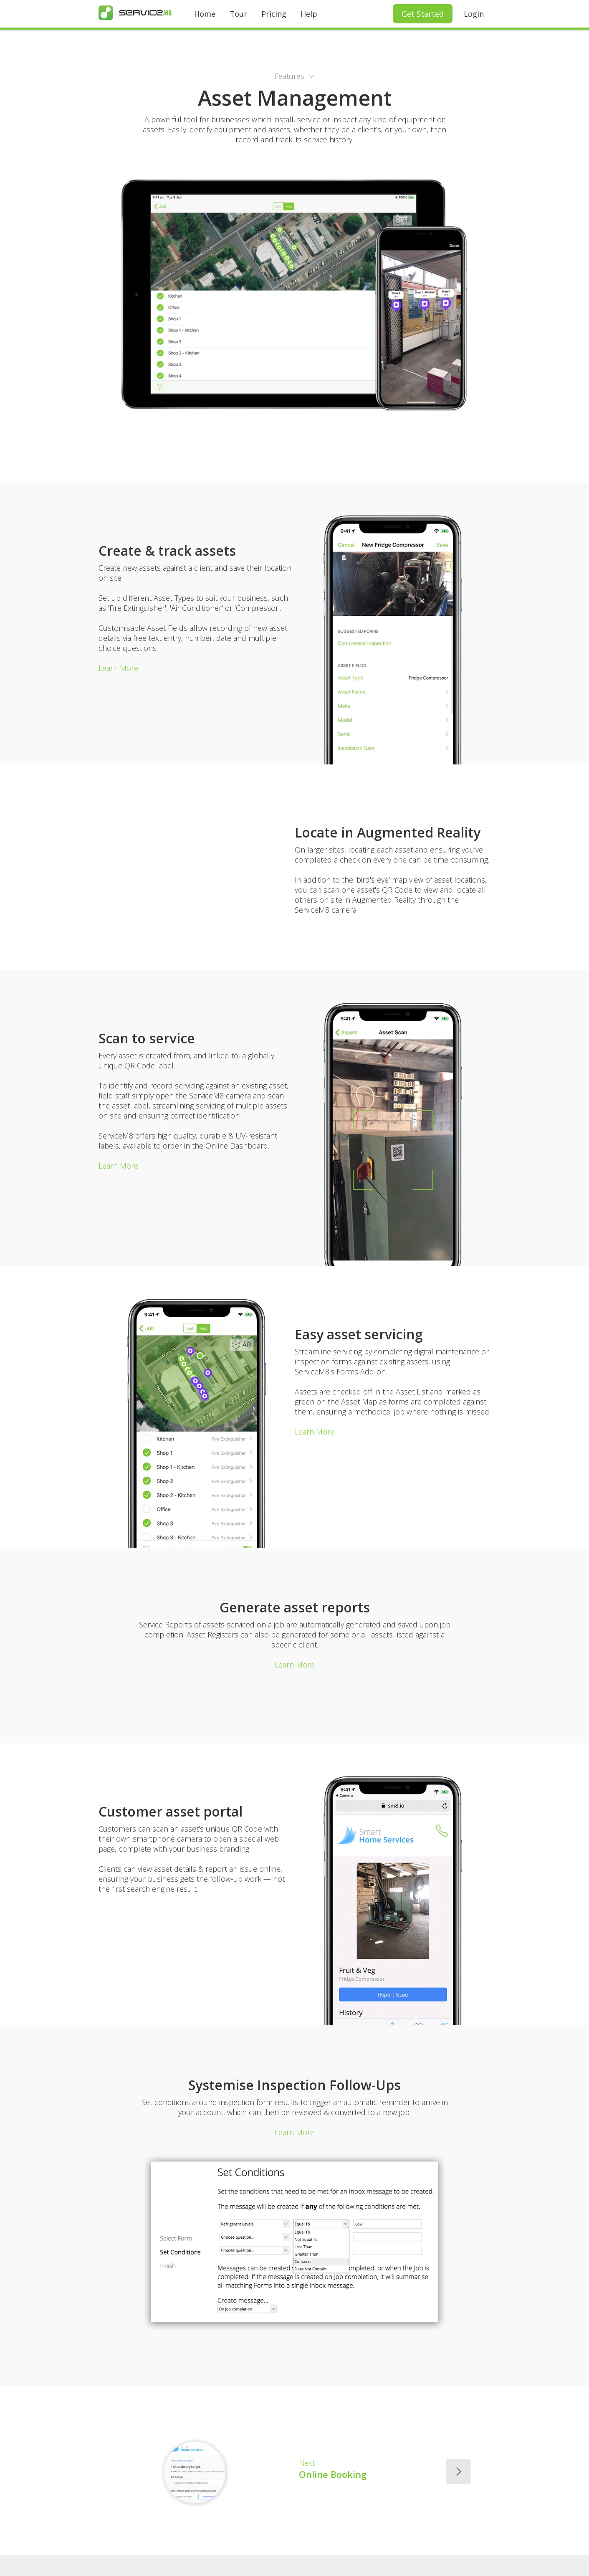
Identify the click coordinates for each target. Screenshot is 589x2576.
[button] (295, 76)
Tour (238, 14)
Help (309, 14)
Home (204, 14)
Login (474, 14)
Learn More (118, 668)
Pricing (273, 14)
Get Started (423, 14)
